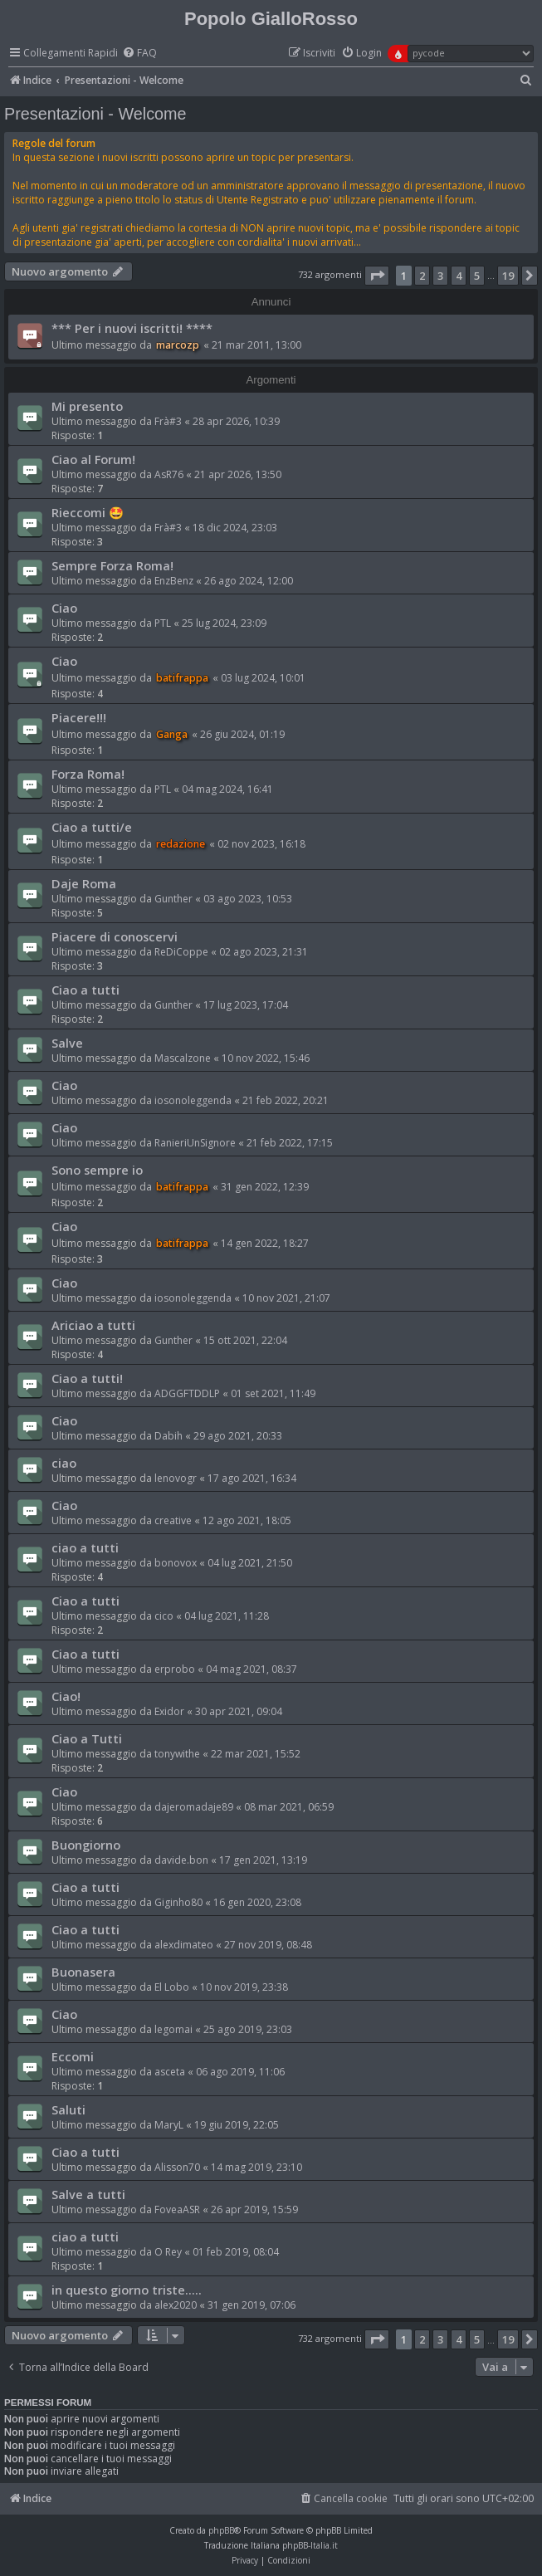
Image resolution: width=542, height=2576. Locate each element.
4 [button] (458, 275)
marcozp (177, 345)
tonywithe (177, 1754)
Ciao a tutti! (87, 1378)
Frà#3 (168, 421)
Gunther (173, 899)
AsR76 (168, 474)
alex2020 (175, 2305)
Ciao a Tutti (86, 1738)
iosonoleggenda (193, 1100)
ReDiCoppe (181, 952)
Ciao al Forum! (93, 459)
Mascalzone (182, 1058)
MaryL (168, 2125)
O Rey (168, 2252)
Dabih (168, 1436)
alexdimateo (183, 1945)
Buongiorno (85, 1844)
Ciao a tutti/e (91, 827)
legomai (173, 2029)
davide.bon (181, 1860)
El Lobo (171, 1987)
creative (173, 1520)
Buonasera (83, 1971)
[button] (376, 276)
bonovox (175, 1563)
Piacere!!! (78, 717)
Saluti (68, 2109)
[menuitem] (139, 53)
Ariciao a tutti (93, 1325)
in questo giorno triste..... (126, 2289)
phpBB (221, 2530)
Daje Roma (83, 883)
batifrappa (182, 678)
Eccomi (72, 2056)
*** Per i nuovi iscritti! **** (131, 328)
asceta (169, 2072)
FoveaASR (177, 2209)
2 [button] (422, 275)
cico (163, 1616)
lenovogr (175, 1478)
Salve (67, 1042)
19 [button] (508, 275)
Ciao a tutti (85, 989)
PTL (162, 623)
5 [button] (477, 275)
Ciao (64, 607)
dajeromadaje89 (193, 1807)
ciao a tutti (85, 1547)
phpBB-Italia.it (310, 2545)
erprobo (174, 1669)
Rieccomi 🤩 (87, 512)
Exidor (169, 1711)
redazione (180, 844)
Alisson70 (177, 2167)
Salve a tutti (88, 2194)
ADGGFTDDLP (187, 1393)
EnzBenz (173, 581)
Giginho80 (178, 1902)
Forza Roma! (88, 773)
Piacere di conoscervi (114, 936)
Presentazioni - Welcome (95, 114)
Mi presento (87, 406)
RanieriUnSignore (195, 1143)
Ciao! (66, 1696)
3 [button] (440, 275)
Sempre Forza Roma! (112, 565)
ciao (63, 1462)
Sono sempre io (97, 1169)
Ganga (172, 734)
